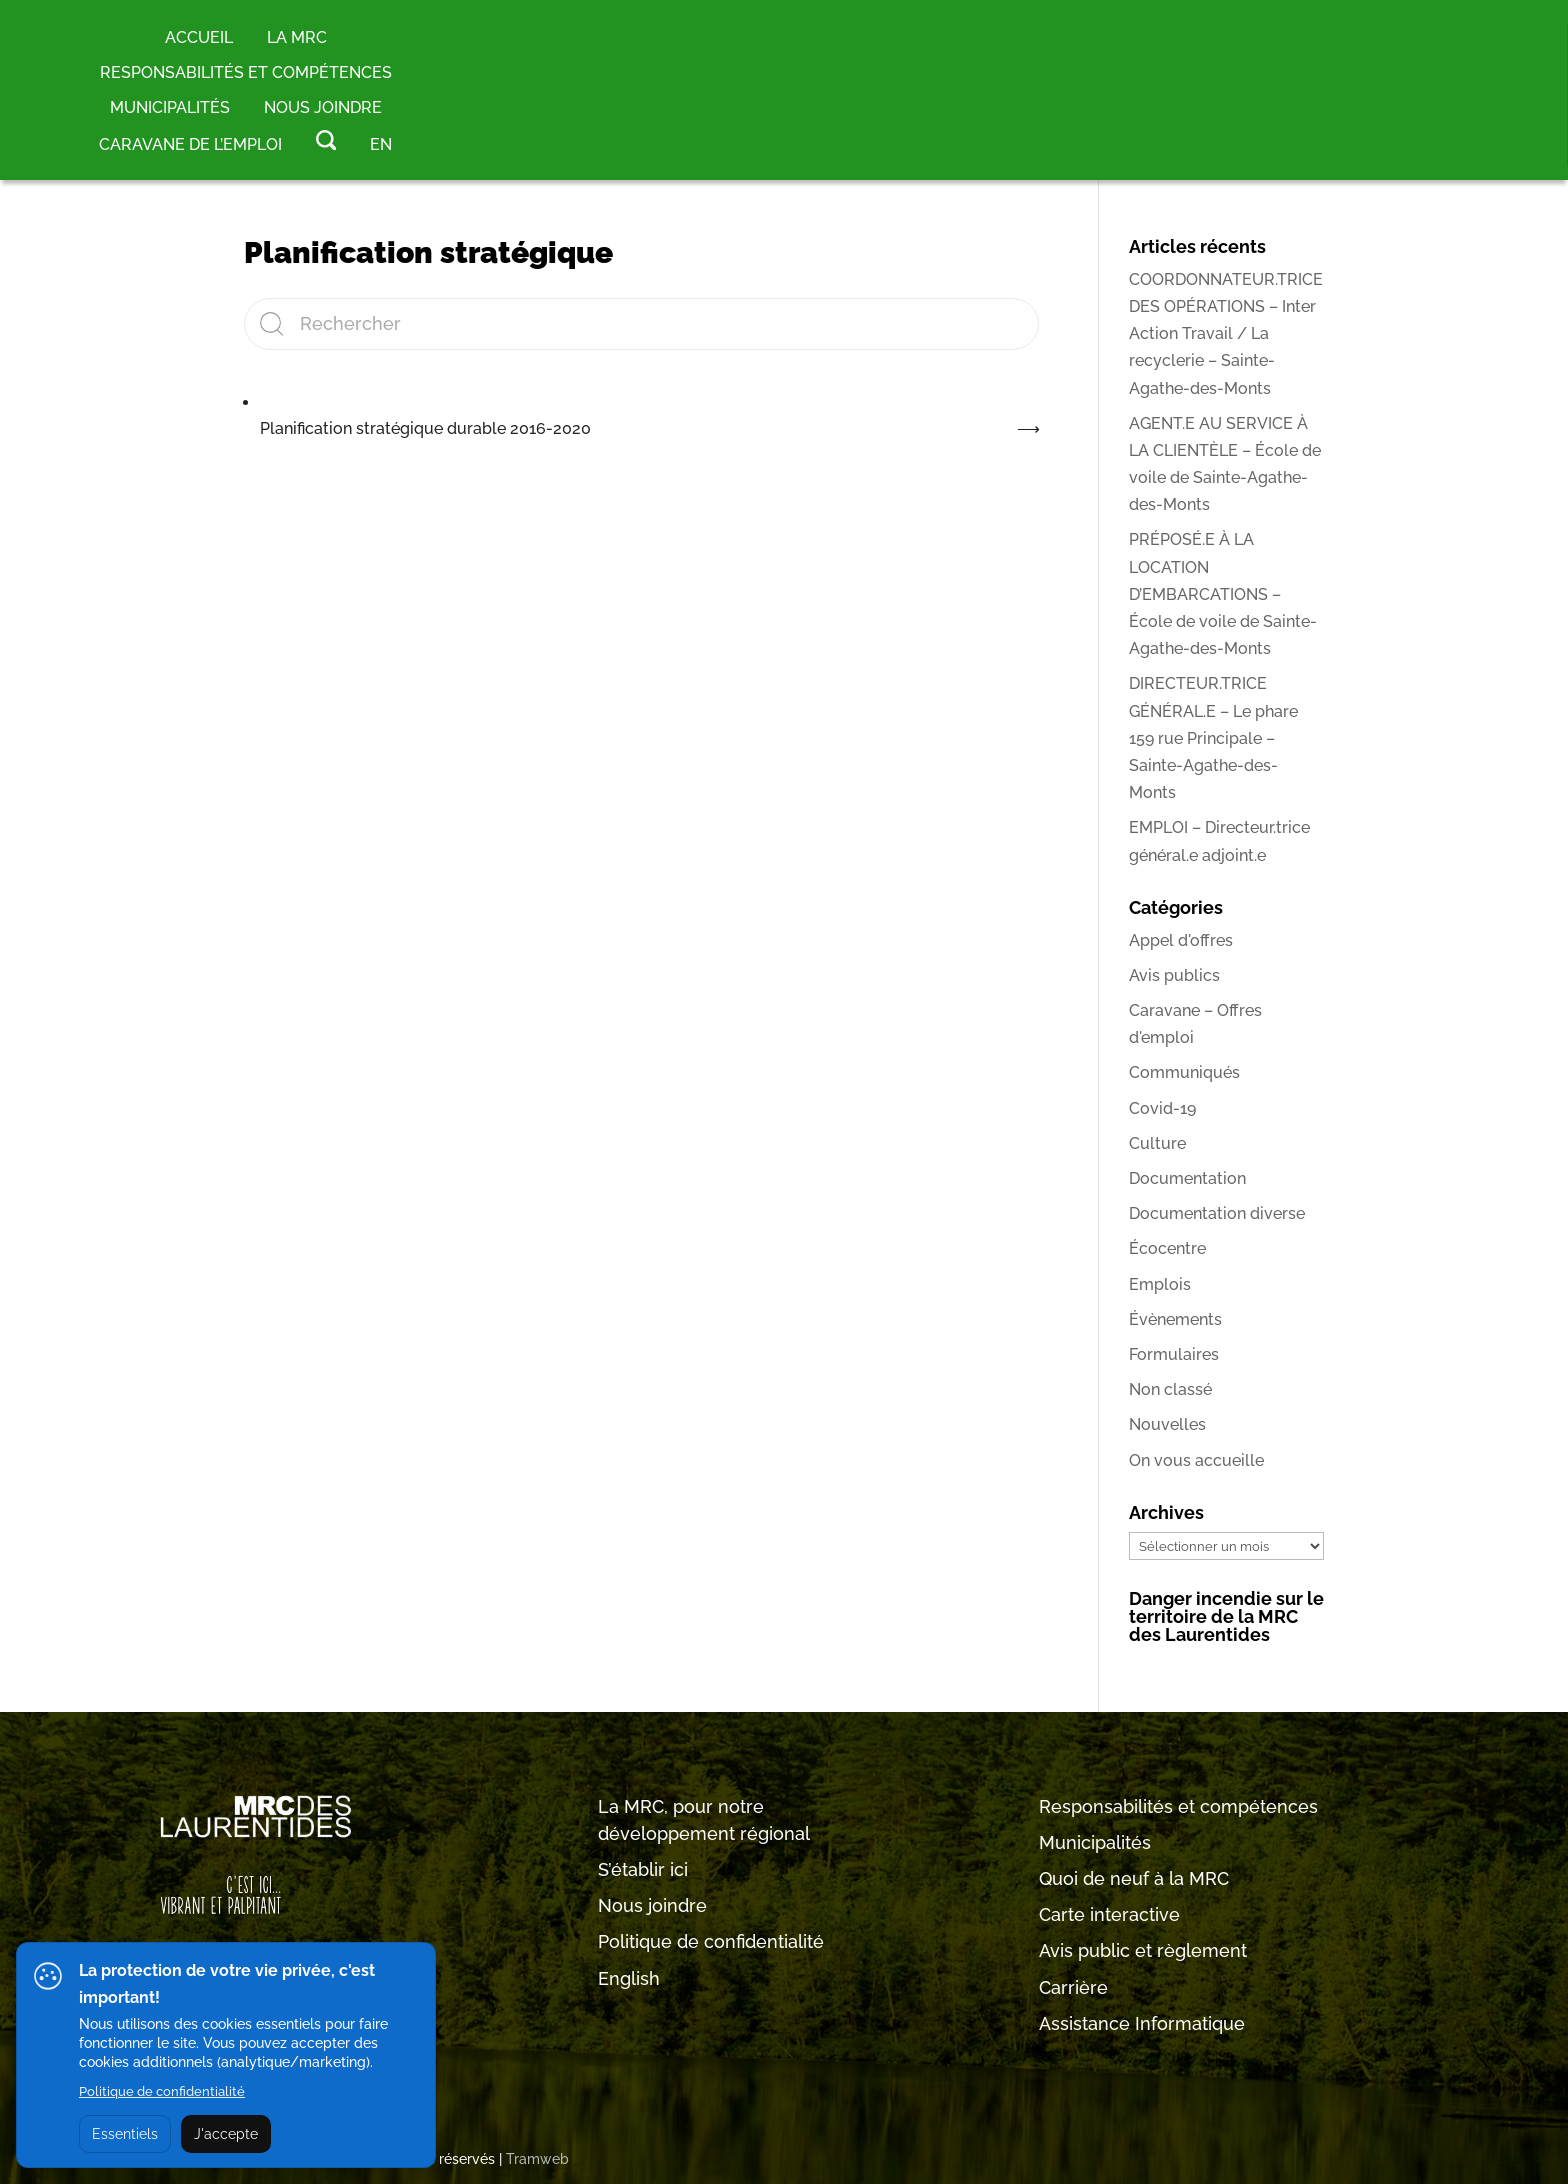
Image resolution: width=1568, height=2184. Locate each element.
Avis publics (1174, 975)
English (629, 1978)
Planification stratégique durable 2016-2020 (425, 428)
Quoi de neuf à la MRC (1134, 1878)
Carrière (1073, 1987)
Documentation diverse (1217, 1213)
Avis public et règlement (1143, 1950)
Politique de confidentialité (711, 1941)
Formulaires (1174, 1354)
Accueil (199, 37)
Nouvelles (1167, 1424)
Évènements (1175, 1319)
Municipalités (1095, 1842)
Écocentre (1167, 1248)
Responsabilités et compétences (1178, 1806)
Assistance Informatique (1142, 2023)
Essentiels (125, 2134)
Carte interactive (1109, 1914)
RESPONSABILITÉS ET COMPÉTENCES (246, 72)
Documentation (1187, 1178)
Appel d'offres (1181, 940)
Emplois (1160, 1284)
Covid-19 (1162, 1108)
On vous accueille (1196, 1460)
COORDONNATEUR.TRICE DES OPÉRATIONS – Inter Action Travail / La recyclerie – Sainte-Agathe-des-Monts (1226, 334)
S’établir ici (643, 1869)
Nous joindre (323, 107)
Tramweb (537, 2159)
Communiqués (1184, 1072)
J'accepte (226, 2134)
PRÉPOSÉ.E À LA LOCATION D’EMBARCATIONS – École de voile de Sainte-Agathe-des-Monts (1223, 594)
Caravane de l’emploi (190, 144)
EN (381, 144)
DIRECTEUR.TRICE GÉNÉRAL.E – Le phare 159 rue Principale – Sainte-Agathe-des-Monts (1213, 738)
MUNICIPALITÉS (170, 107)
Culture (1157, 1143)
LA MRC (297, 37)
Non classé (1170, 1389)
